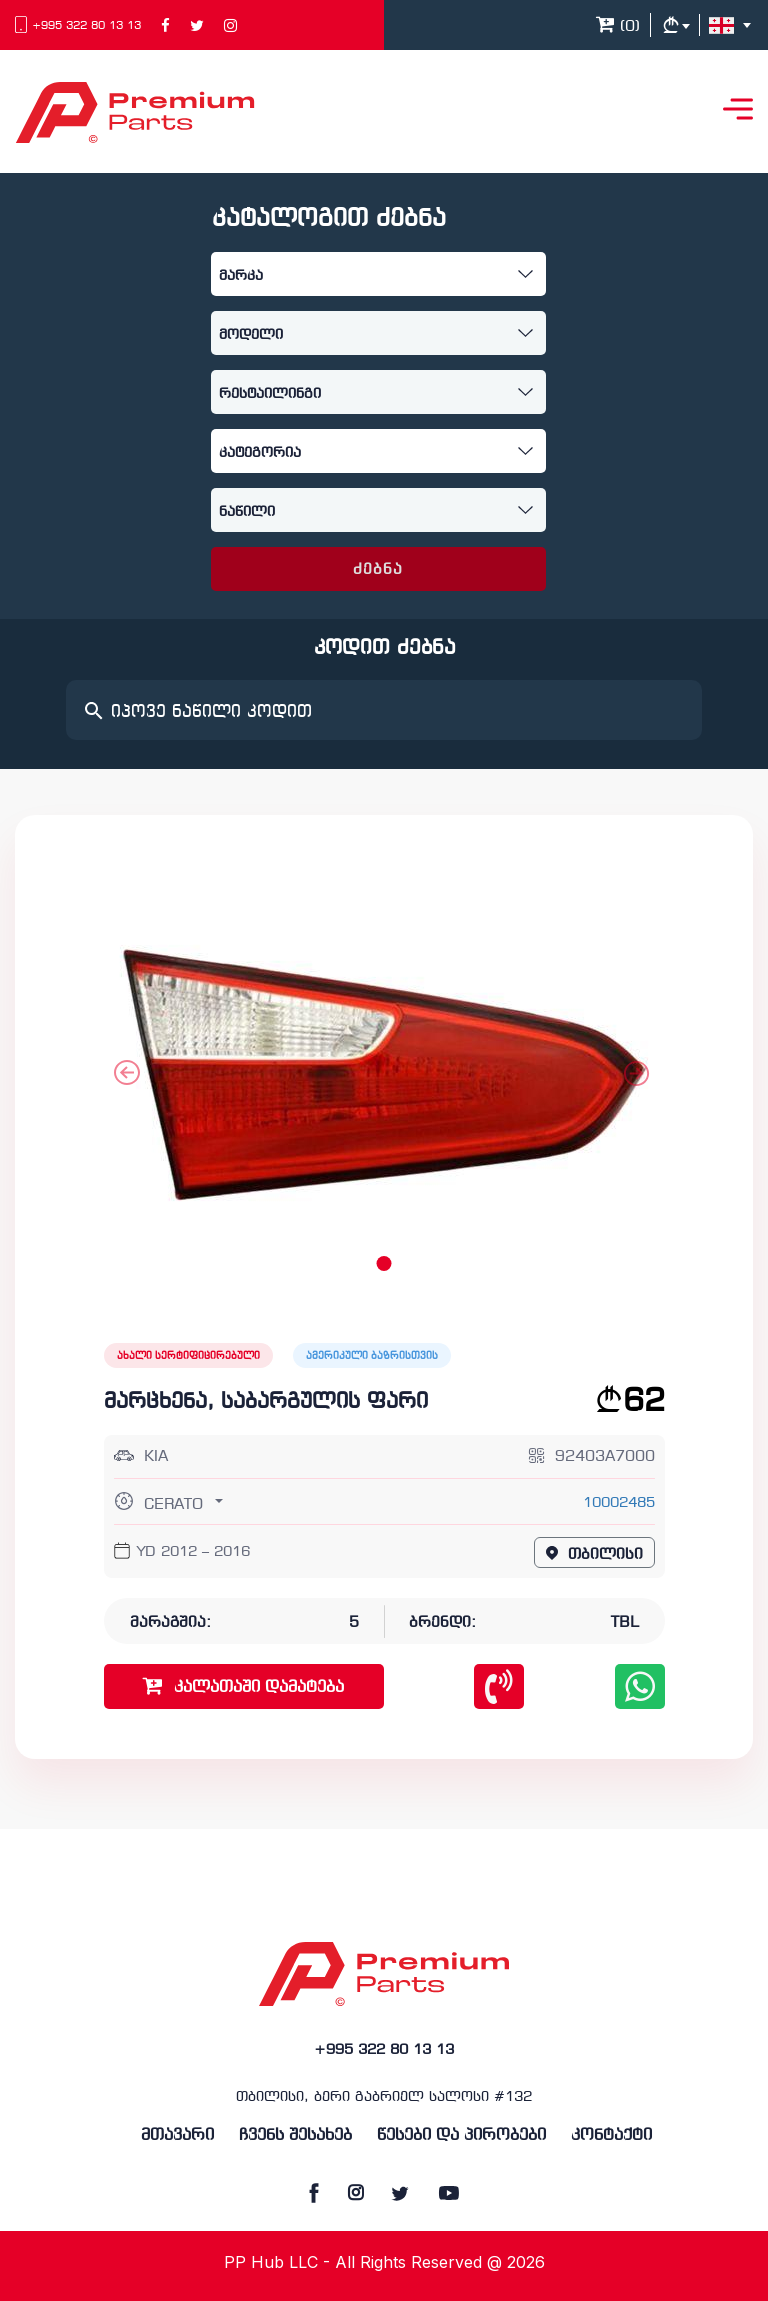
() (618, 27)
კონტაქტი (611, 2135)
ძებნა (378, 570)
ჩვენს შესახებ (295, 2135)
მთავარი (177, 2135)
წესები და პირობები (461, 2135)
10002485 (619, 1503)
